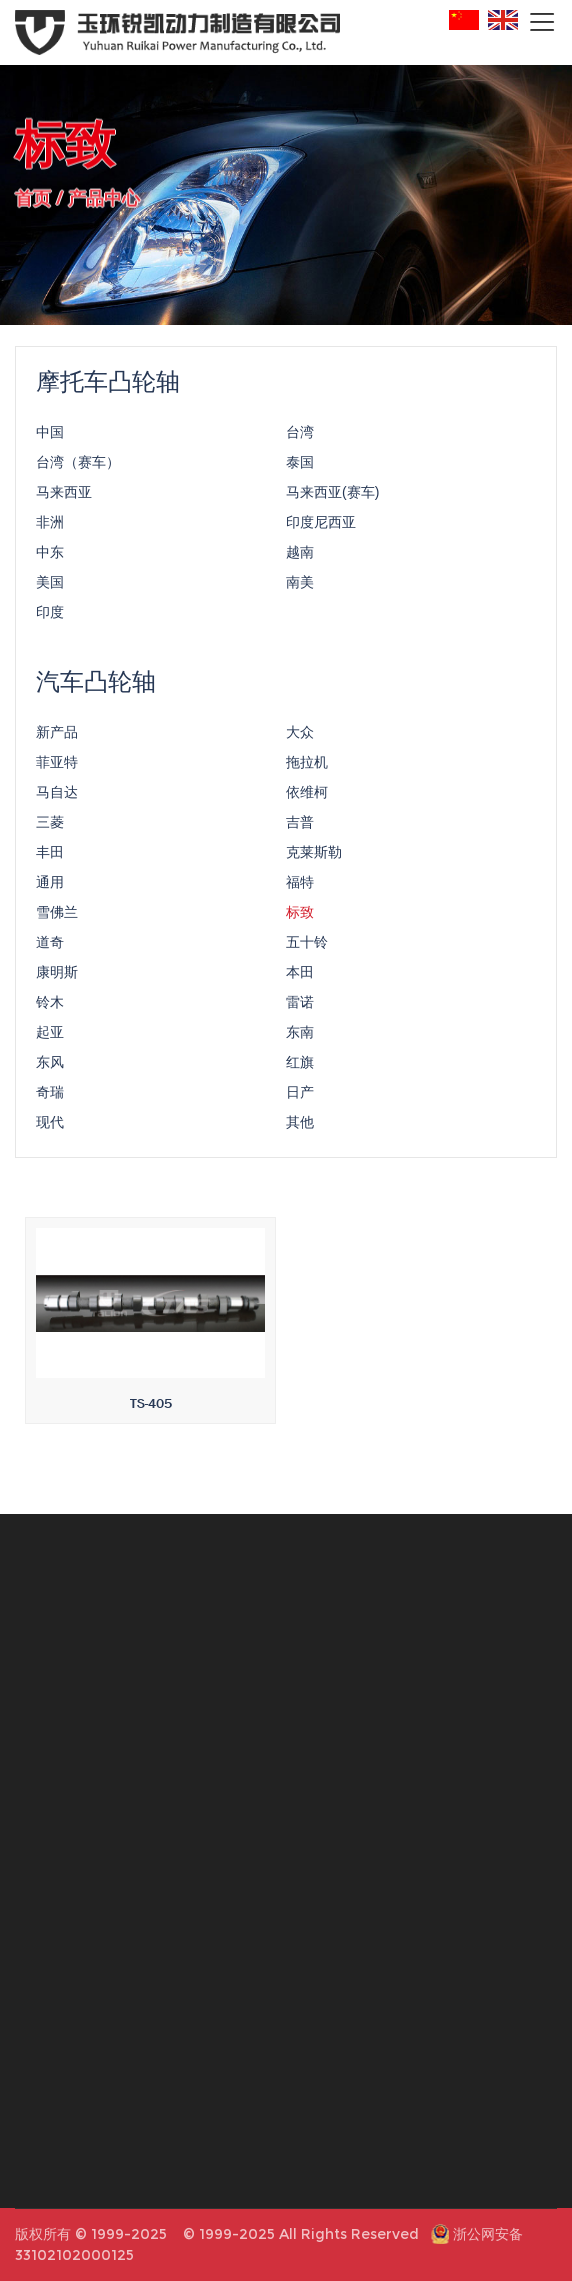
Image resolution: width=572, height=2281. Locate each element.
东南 (300, 1036)
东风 (50, 1066)
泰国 (300, 466)
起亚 (50, 1036)
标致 (300, 916)
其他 (300, 1126)
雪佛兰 (57, 916)
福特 (300, 886)
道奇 (50, 946)
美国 (50, 586)
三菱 (50, 826)
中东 (50, 556)
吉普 (300, 826)
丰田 (50, 856)
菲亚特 (57, 766)
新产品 (57, 736)
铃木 (50, 1006)
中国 (50, 436)
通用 (50, 886)
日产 (300, 1096)
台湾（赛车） (78, 466)
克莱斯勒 (314, 856)
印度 (50, 616)
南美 (300, 586)
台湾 (300, 436)
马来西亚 (64, 496)
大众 (300, 736)
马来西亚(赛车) (332, 496)
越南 (300, 556)
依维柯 (307, 796)
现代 (50, 1126)
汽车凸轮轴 (96, 685)
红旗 (300, 1066)
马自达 (57, 796)
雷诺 (300, 1006)
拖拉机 (307, 766)
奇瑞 (50, 1096)
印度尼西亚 (321, 526)
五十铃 (307, 946)
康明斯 (57, 976)
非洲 (50, 526)
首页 (33, 196)
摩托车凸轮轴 (108, 385)
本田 (300, 976)
